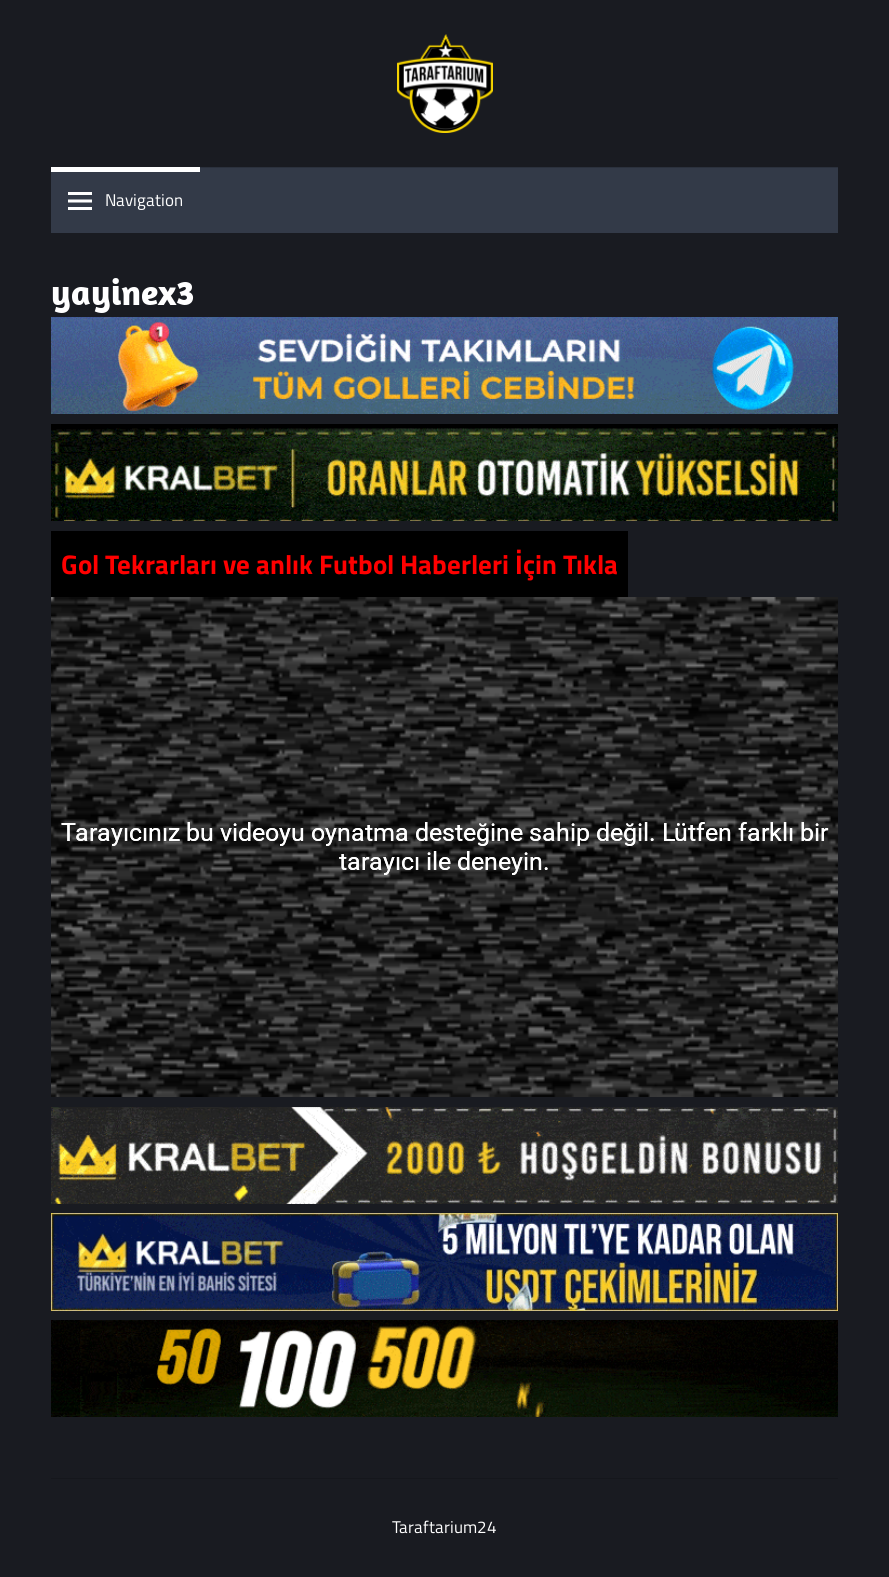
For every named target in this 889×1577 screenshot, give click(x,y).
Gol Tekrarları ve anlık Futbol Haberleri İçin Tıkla (339, 564)
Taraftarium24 (444, 1527)
